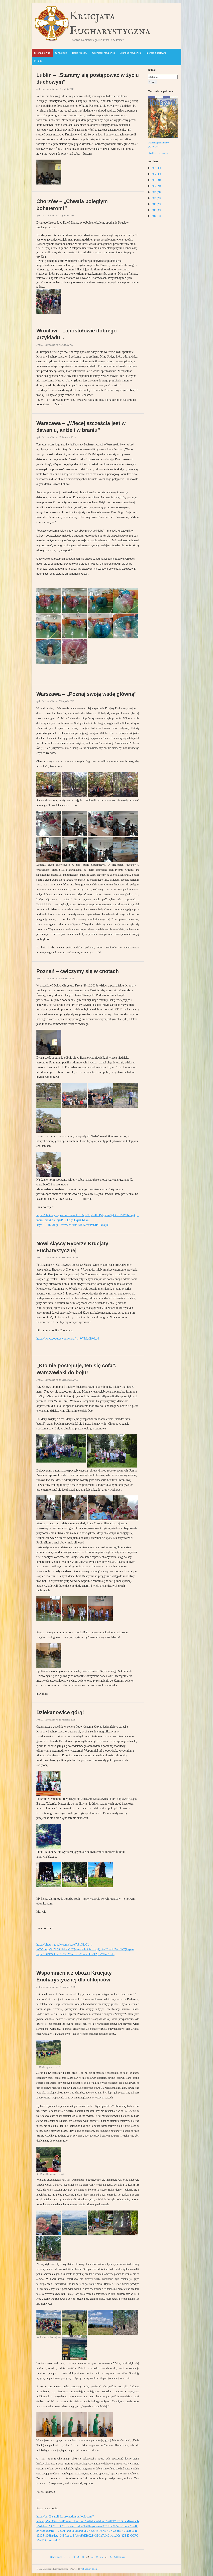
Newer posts (56, 2557)
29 (111, 2557)
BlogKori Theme (90, 2569)
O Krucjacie (61, 53)
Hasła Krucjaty (79, 53)
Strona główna (42, 53)
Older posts (119, 2557)
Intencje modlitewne (156, 53)
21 (83, 2557)
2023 (156, 180)
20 (78, 2557)
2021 (156, 192)
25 (101, 2557)
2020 (156, 198)
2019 (156, 204)
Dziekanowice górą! (60, 1712)
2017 (156, 216)
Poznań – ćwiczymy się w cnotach (77, 971)
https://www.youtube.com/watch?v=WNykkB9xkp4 (67, 1338)
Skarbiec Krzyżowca (130, 53)
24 (97, 2557)
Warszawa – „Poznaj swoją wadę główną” (86, 694)
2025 (156, 168)
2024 (156, 174)
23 (92, 2557)
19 (73, 2557)
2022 (156, 186)
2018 (156, 210)
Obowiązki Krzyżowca (103, 53)
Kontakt (38, 61)
